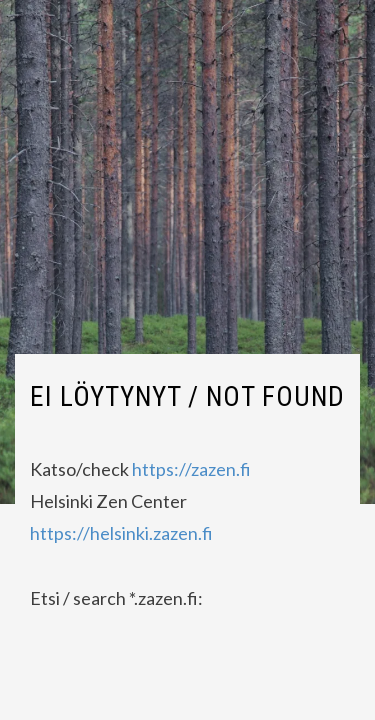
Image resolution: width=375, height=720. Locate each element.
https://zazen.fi (191, 469)
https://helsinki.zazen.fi (121, 533)
